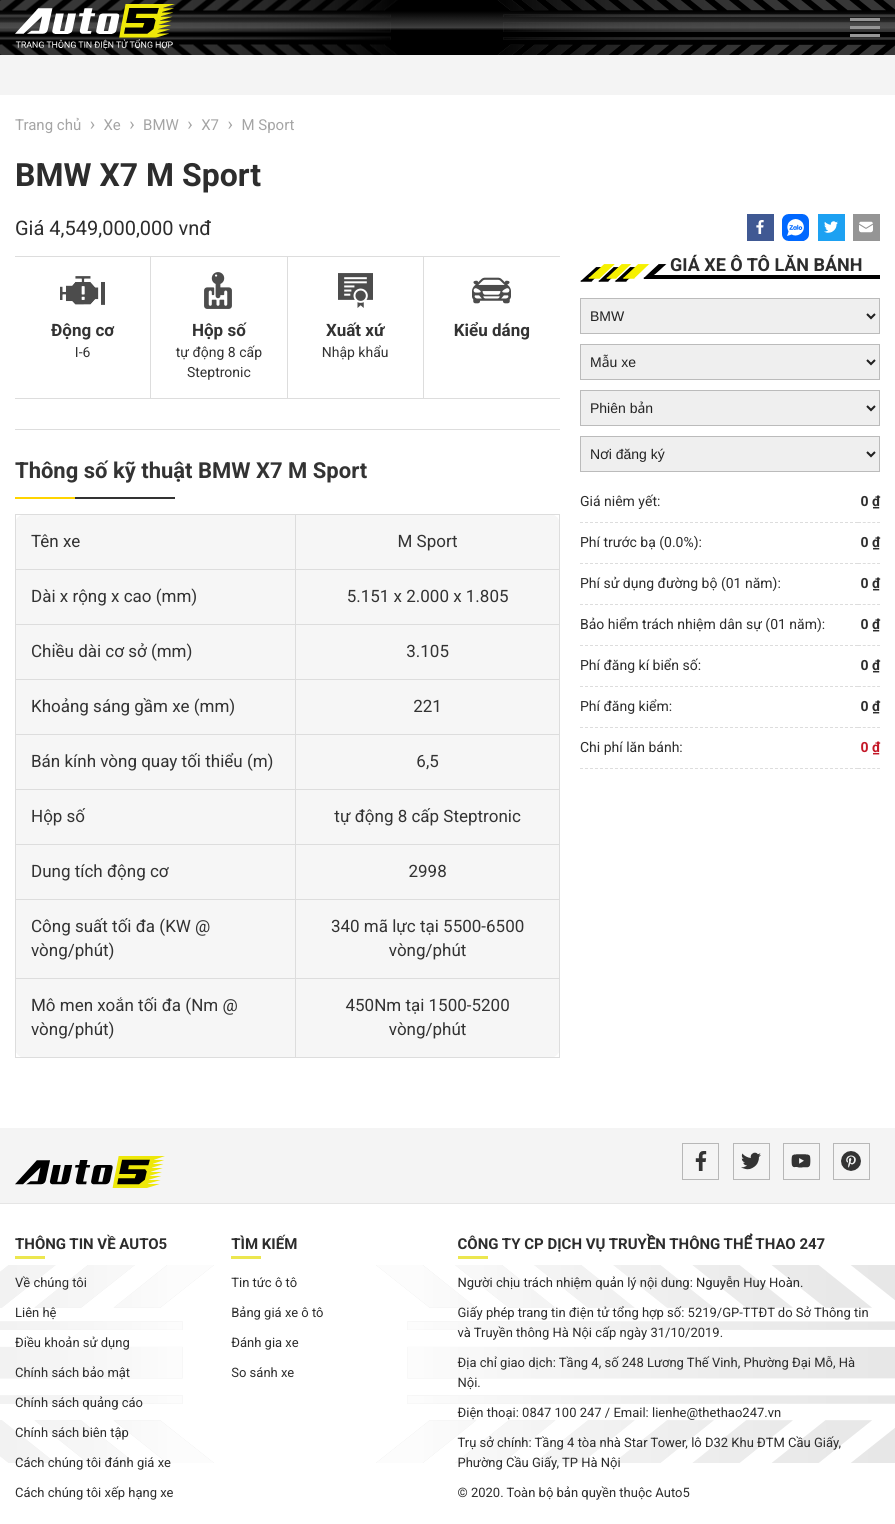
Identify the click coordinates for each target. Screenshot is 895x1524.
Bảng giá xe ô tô (277, 1313)
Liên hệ (36, 1313)
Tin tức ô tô (264, 1283)
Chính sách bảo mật (72, 1373)
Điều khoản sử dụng (72, 1343)
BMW (161, 125)
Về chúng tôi (51, 1283)
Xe (112, 125)
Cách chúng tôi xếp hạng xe (94, 1493)
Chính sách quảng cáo (79, 1403)
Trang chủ (48, 125)
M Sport (267, 125)
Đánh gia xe (264, 1343)
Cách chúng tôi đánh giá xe (93, 1463)
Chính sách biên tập (72, 1433)
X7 (210, 125)
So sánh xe (262, 1373)
